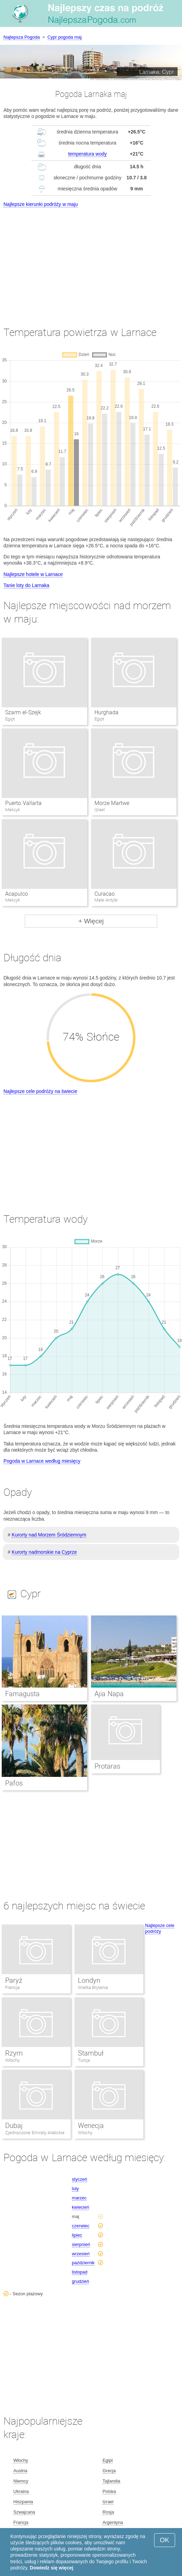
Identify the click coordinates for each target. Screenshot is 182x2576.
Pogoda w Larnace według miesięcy (41, 1461)
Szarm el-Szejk (23, 712)
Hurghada (106, 712)
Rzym (14, 2053)
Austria (20, 2470)
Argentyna (112, 2522)
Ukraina (21, 2491)
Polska (109, 2491)
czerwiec (81, 2225)
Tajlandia (111, 2481)
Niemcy (20, 2481)
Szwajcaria (24, 2512)
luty (75, 2188)
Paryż (13, 1980)
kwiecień (80, 2207)
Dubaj (14, 2125)
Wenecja (91, 2125)
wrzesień (81, 2253)
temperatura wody (87, 154)
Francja (12, 1987)
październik (83, 2262)
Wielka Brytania (93, 1987)
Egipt (107, 2460)
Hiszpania (23, 2501)
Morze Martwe (111, 803)
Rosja (108, 2512)
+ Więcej (90, 921)
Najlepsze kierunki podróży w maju (40, 204)
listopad (80, 2272)
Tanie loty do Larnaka (26, 585)
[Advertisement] (91, 260)
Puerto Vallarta (23, 803)
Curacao (104, 894)
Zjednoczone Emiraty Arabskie (34, 2132)
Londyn (89, 1980)
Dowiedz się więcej (51, 2567)
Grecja (108, 2470)
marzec (79, 2197)
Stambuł (90, 2053)
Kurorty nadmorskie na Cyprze (44, 1552)
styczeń (79, 2179)
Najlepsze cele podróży (159, 1928)
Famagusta (22, 1694)
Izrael (107, 2501)
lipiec (77, 2235)
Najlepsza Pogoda (21, 37)
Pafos (14, 1783)
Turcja (84, 2060)
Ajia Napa (109, 1694)
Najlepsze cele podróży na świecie (40, 1091)
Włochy (12, 2060)
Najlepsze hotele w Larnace (33, 574)
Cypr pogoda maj (65, 37)
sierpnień (81, 2244)
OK (164, 2540)
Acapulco (16, 894)
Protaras (107, 1766)
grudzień (80, 2281)
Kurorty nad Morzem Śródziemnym (49, 1535)
